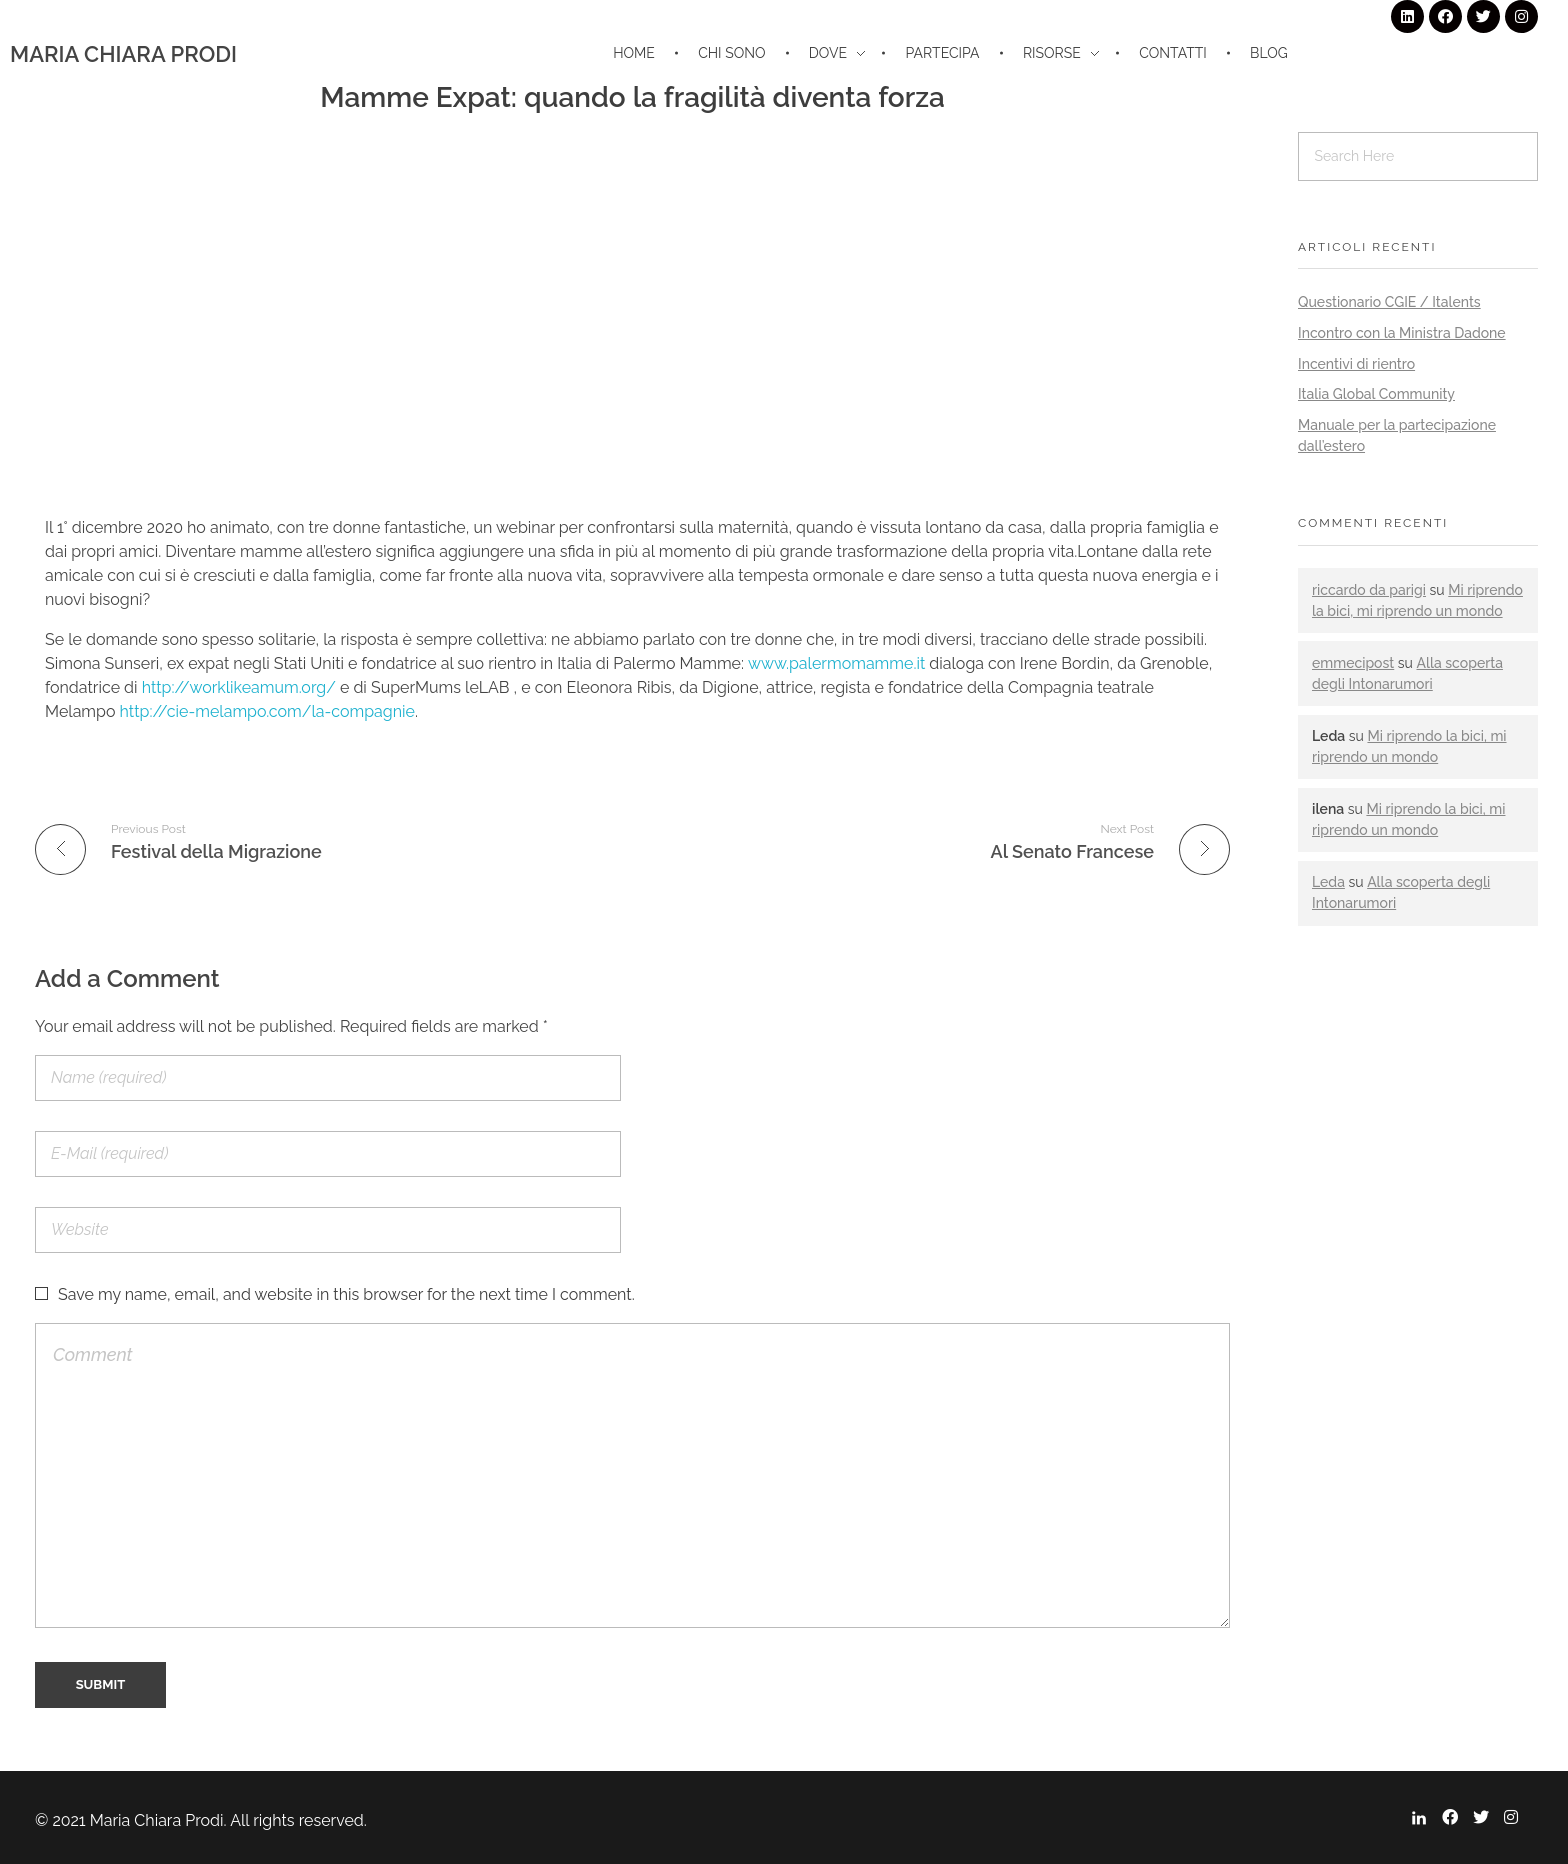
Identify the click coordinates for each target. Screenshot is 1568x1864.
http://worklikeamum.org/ (239, 687)
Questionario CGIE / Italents (1389, 302)
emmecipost (1353, 663)
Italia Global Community (1376, 394)
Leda (1328, 882)
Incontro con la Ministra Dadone (1402, 333)
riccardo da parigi (1369, 590)
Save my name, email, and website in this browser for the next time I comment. (346, 1294)
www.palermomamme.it (836, 663)
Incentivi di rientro (1356, 364)
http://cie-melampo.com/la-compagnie (267, 711)
